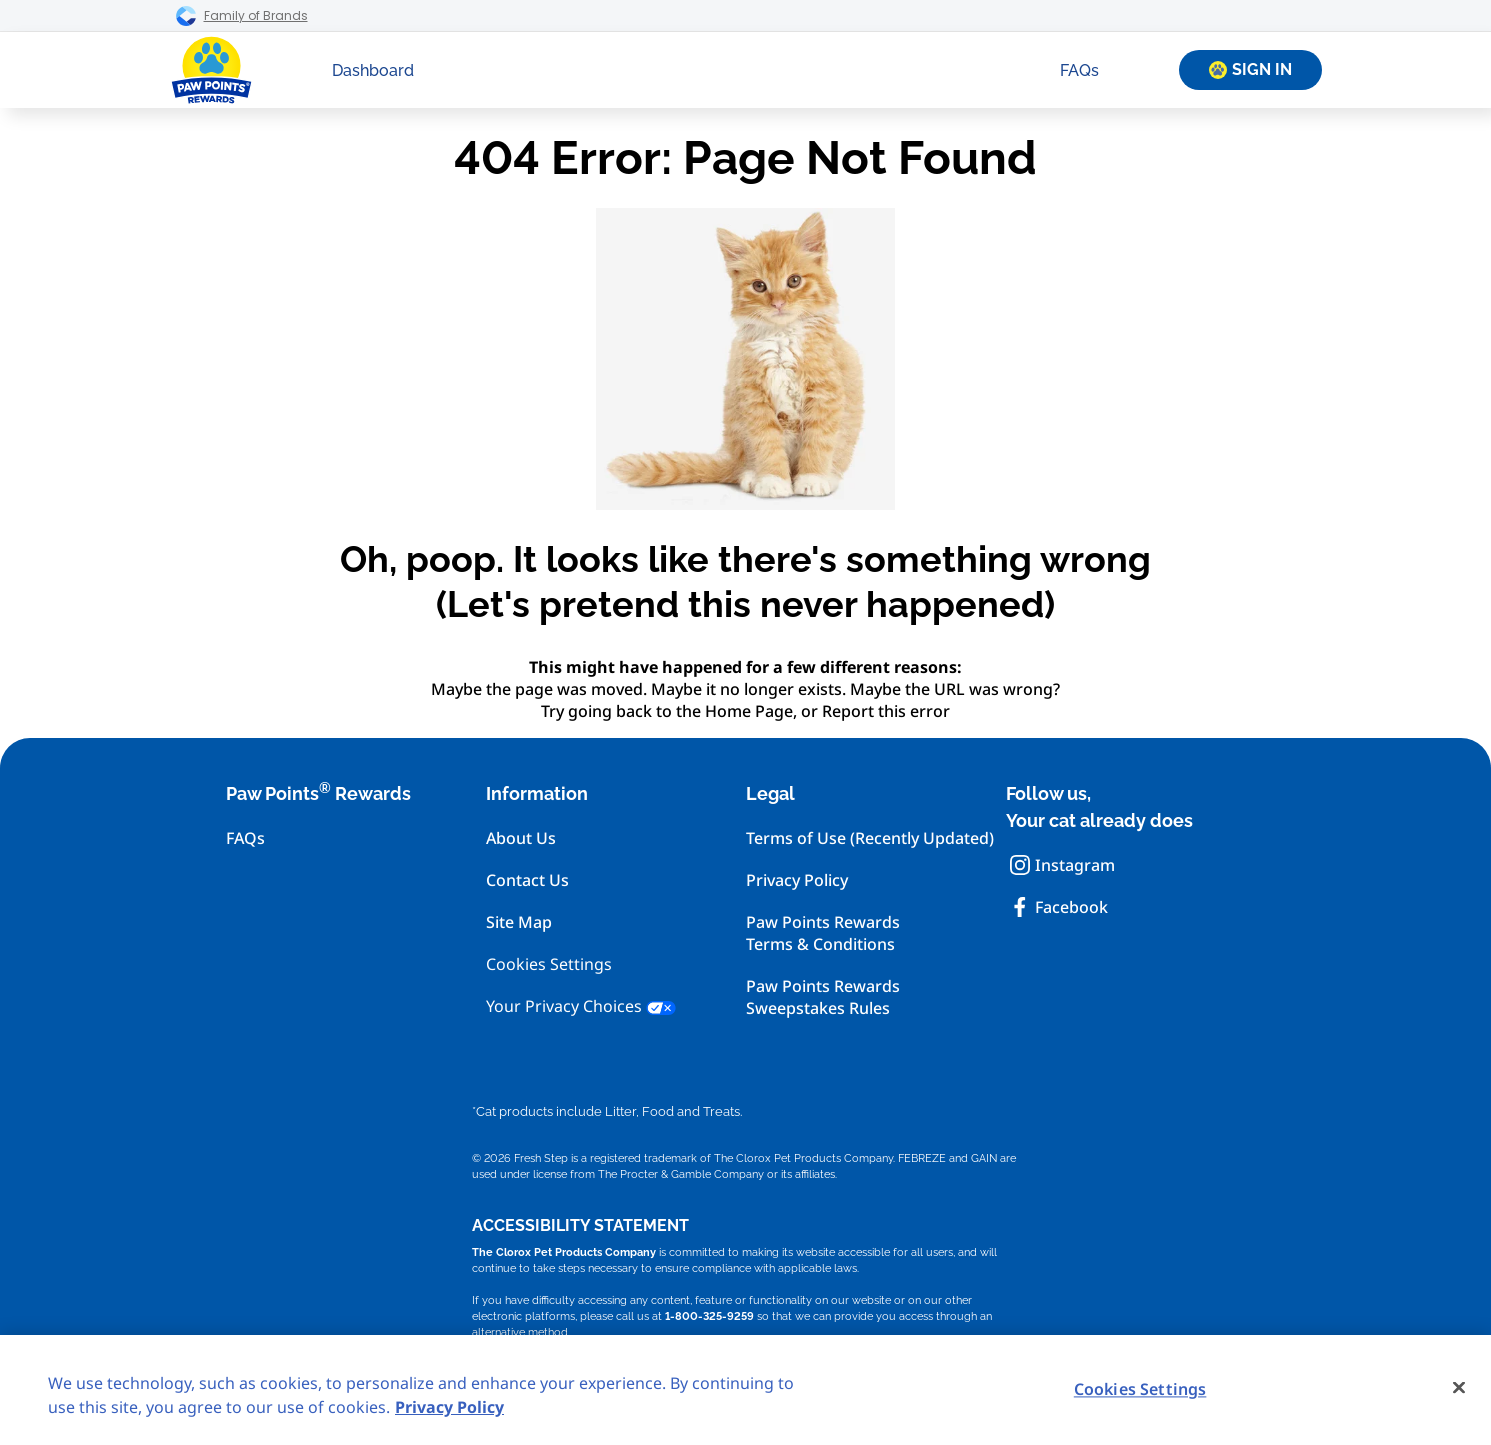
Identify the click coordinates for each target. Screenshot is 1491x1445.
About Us (521, 838)
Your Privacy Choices (581, 1006)
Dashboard (373, 70)
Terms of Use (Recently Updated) (870, 838)
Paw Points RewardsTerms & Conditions (823, 933)
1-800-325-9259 (709, 1316)
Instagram (1062, 865)
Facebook (1059, 907)
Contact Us (527, 880)
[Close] (1459, 1388)
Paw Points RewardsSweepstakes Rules (823, 997)
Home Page (749, 711)
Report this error (886, 711)
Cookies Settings (549, 964)
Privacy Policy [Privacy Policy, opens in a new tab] (449, 1407)
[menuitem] (373, 70)
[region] (745, 1390)
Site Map (519, 922)
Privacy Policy (797, 880)
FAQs (1079, 70)
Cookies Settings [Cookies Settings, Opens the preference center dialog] (1140, 1389)
